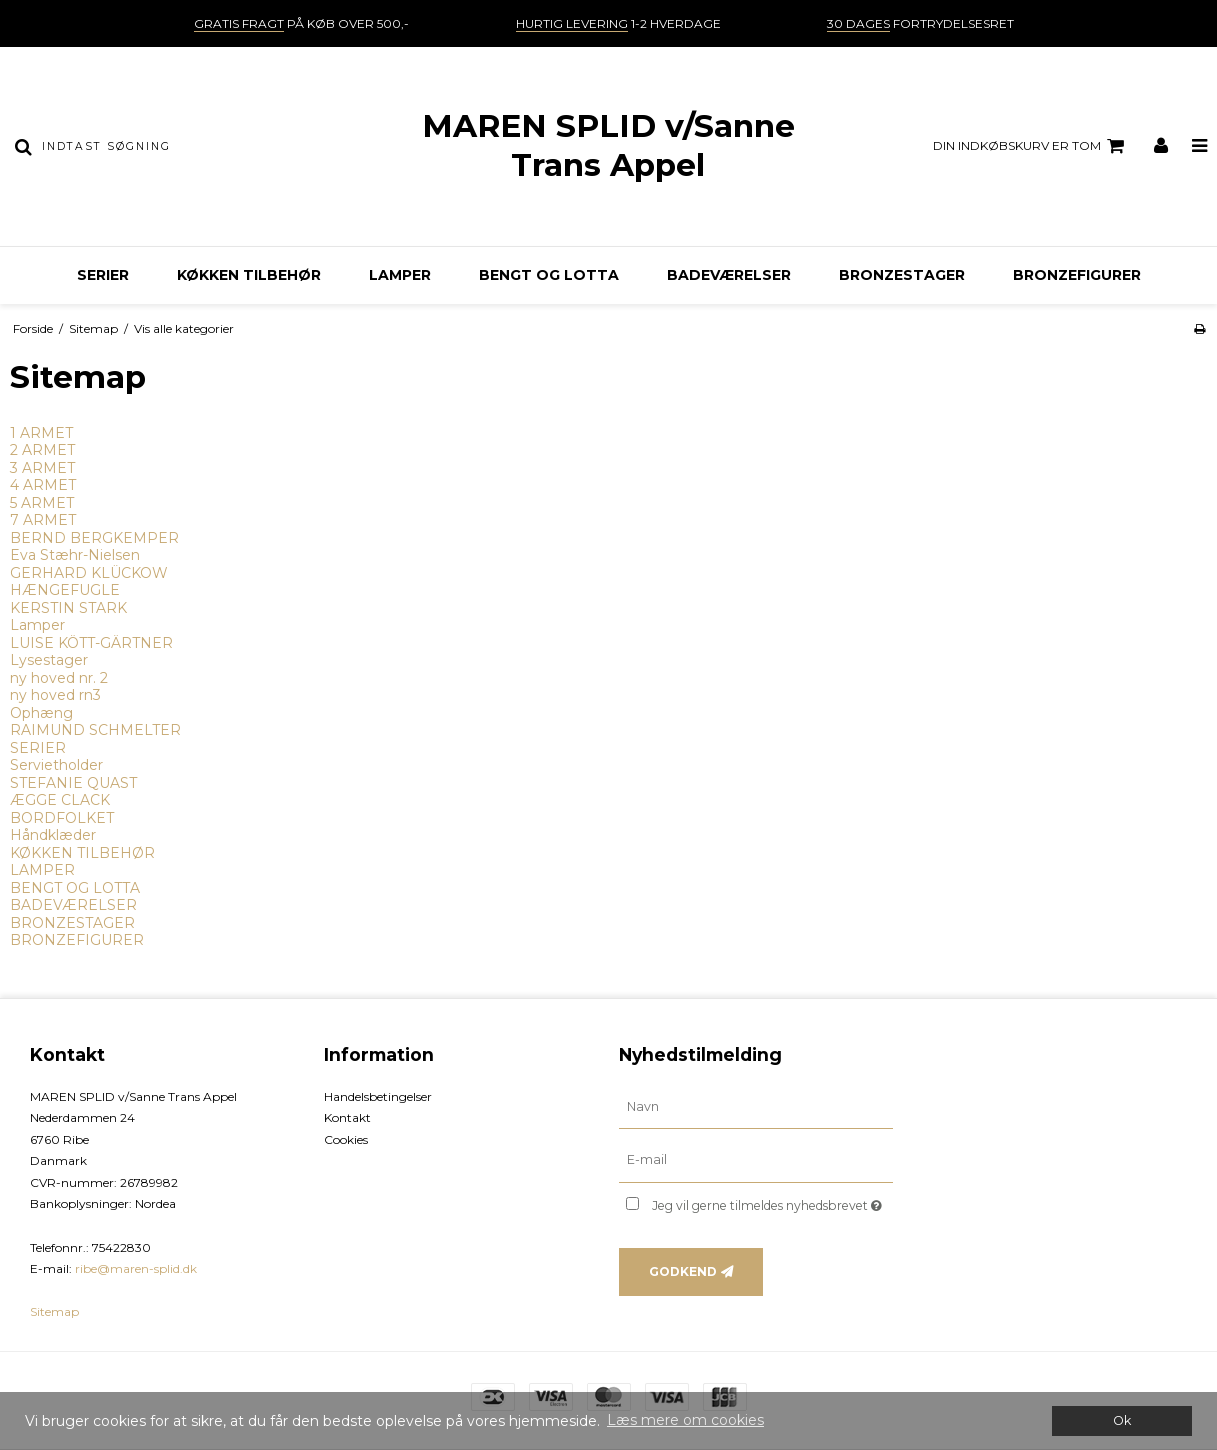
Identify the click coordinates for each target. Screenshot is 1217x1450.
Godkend (683, 1271)
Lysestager (49, 660)
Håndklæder (53, 835)
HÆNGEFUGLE (65, 590)
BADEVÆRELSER (729, 275)
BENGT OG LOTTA (549, 275)
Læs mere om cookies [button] (685, 1420)
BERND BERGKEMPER (94, 538)
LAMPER (400, 275)
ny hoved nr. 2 (59, 678)
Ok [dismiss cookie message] (1122, 1420)
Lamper (37, 625)
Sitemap (54, 1311)
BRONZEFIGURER (1077, 275)
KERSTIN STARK (68, 608)
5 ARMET (42, 503)
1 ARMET (41, 433)
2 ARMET (42, 450)
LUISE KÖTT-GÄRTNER (91, 643)
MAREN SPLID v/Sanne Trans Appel (608, 145)
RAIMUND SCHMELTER (95, 730)
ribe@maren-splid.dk (136, 1268)
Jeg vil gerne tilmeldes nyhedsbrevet (772, 1201)
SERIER (103, 275)
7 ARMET (43, 520)
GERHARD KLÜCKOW (89, 573)
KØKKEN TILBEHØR (249, 275)
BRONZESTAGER (902, 275)
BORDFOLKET (62, 818)
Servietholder (56, 765)
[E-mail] (756, 1160)
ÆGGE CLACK (60, 800)
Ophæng (41, 713)
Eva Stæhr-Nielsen (75, 555)
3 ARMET (42, 468)
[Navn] (756, 1106)
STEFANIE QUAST (73, 783)
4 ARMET (43, 485)
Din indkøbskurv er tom (1031, 146)
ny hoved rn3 (55, 695)
